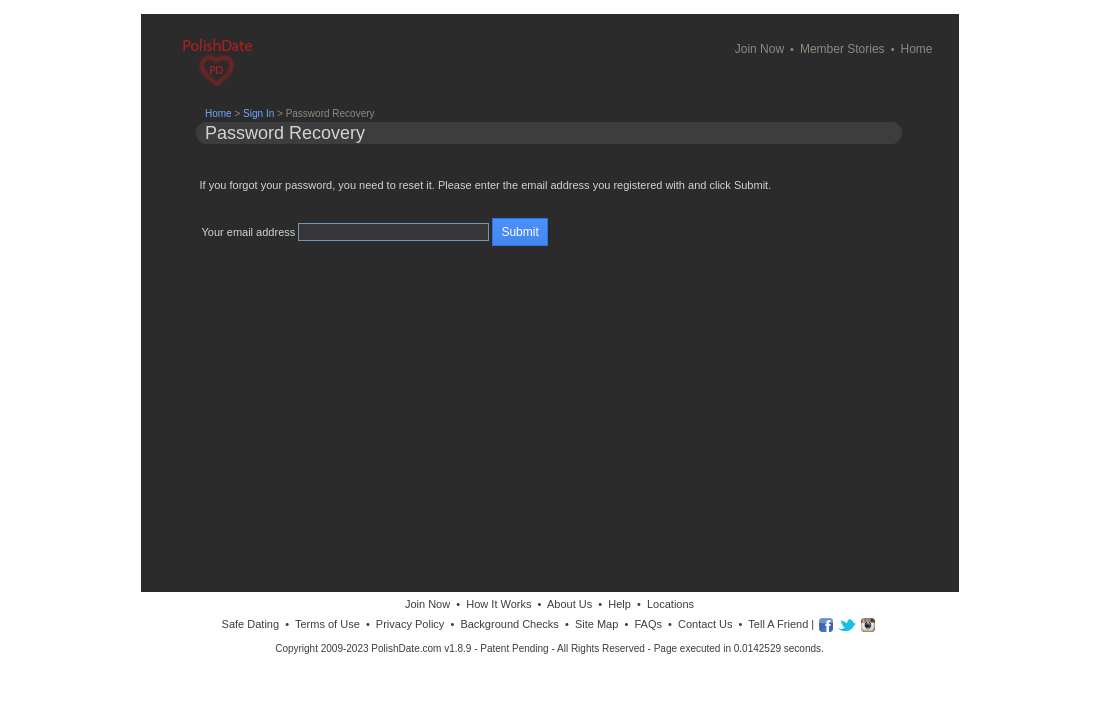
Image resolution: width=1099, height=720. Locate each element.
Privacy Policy (410, 624)
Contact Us (705, 624)
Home (916, 49)
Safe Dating (250, 624)
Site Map (596, 624)
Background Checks (509, 624)
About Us (569, 604)
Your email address (249, 232)
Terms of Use (327, 624)
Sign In (258, 113)
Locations (670, 604)
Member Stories (842, 49)
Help (619, 604)
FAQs (648, 624)
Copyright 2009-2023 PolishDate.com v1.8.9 (373, 648)
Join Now (759, 49)
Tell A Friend (778, 624)
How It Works (498, 604)
